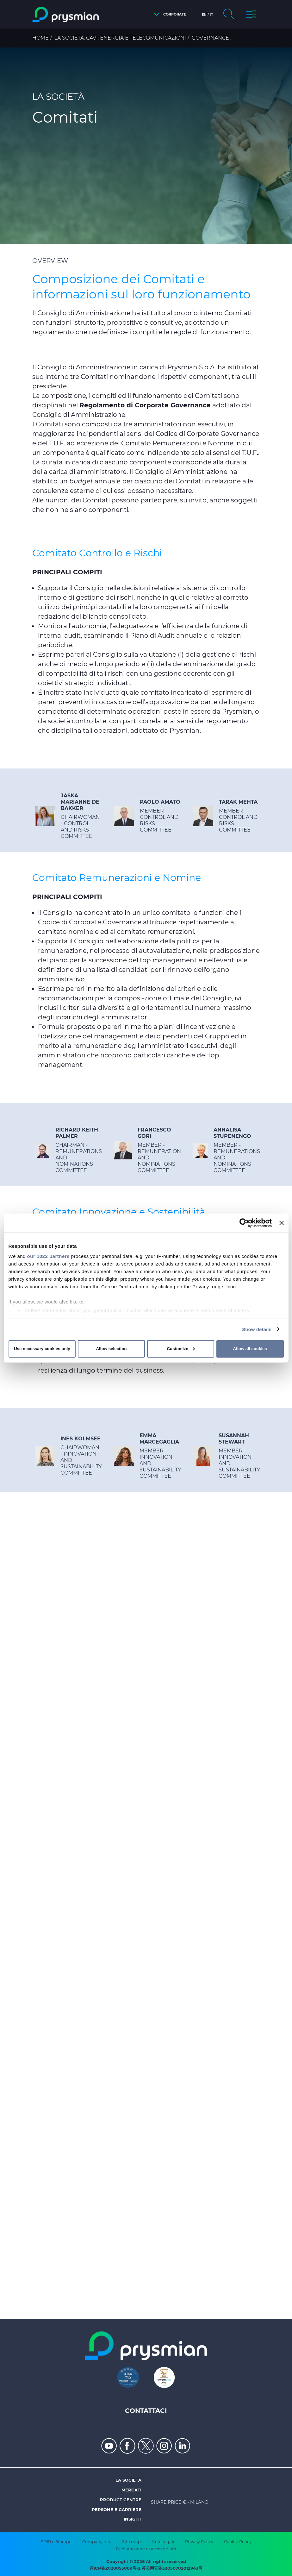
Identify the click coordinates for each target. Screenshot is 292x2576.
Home (40, 38)
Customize (181, 1348)
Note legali (163, 2541)
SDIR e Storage (56, 2541)
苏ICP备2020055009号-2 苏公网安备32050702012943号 (146, 2568)
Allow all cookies (250, 1348)
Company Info (96, 2541)
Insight (132, 2519)
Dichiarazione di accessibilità (146, 2548)
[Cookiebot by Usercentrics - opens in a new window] (244, 1223)
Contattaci (146, 2410)
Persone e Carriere (116, 2509)
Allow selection (111, 1348)
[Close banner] (281, 1223)
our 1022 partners (48, 1256)
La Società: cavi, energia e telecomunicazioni (120, 38)
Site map (131, 2541)
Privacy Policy (199, 2541)
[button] (168, 14)
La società (128, 2480)
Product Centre (120, 2499)
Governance (210, 38)
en (204, 14)
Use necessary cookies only (42, 1348)
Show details (256, 1329)
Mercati (131, 2489)
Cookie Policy (238, 2541)
